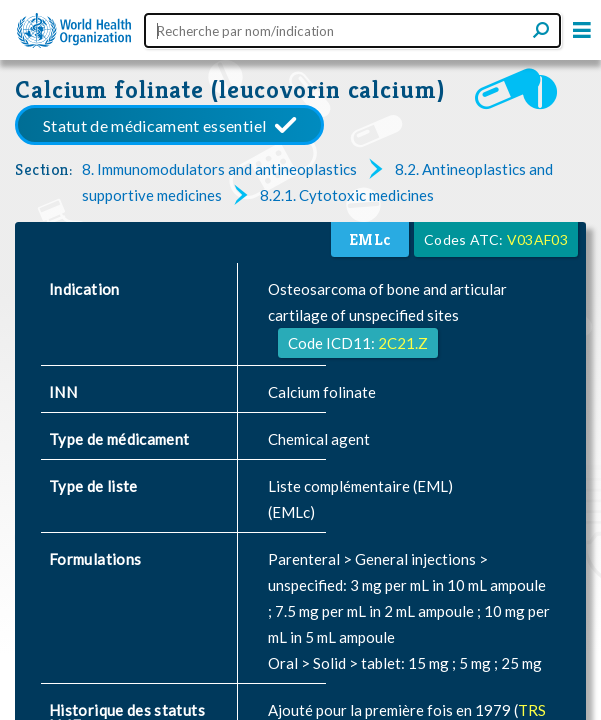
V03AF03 (537, 239)
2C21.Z (403, 343)
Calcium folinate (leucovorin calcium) (230, 89)
